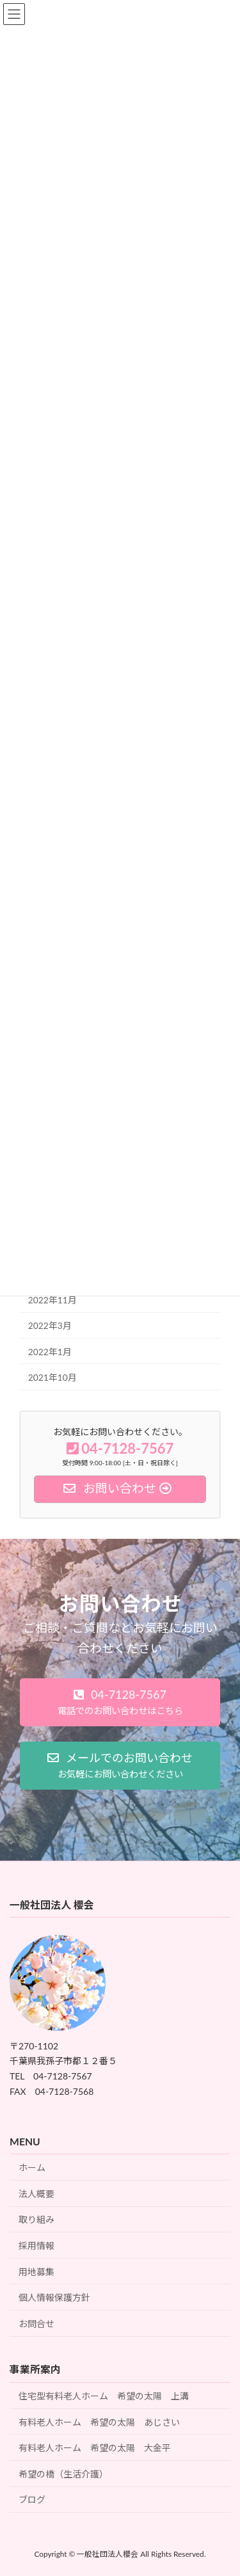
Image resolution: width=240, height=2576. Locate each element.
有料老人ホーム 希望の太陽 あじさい (99, 2422)
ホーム (32, 2168)
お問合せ (36, 2323)
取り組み (36, 2219)
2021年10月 (52, 1377)
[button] (120, 1702)
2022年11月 (52, 1299)
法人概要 (36, 2193)
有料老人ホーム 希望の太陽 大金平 (95, 2448)
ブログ (32, 2500)
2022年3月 (50, 1325)
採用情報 (36, 2245)
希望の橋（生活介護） (63, 2474)
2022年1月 (50, 1351)
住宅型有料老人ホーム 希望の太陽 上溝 (104, 2395)
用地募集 (36, 2271)
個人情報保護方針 (54, 2298)
